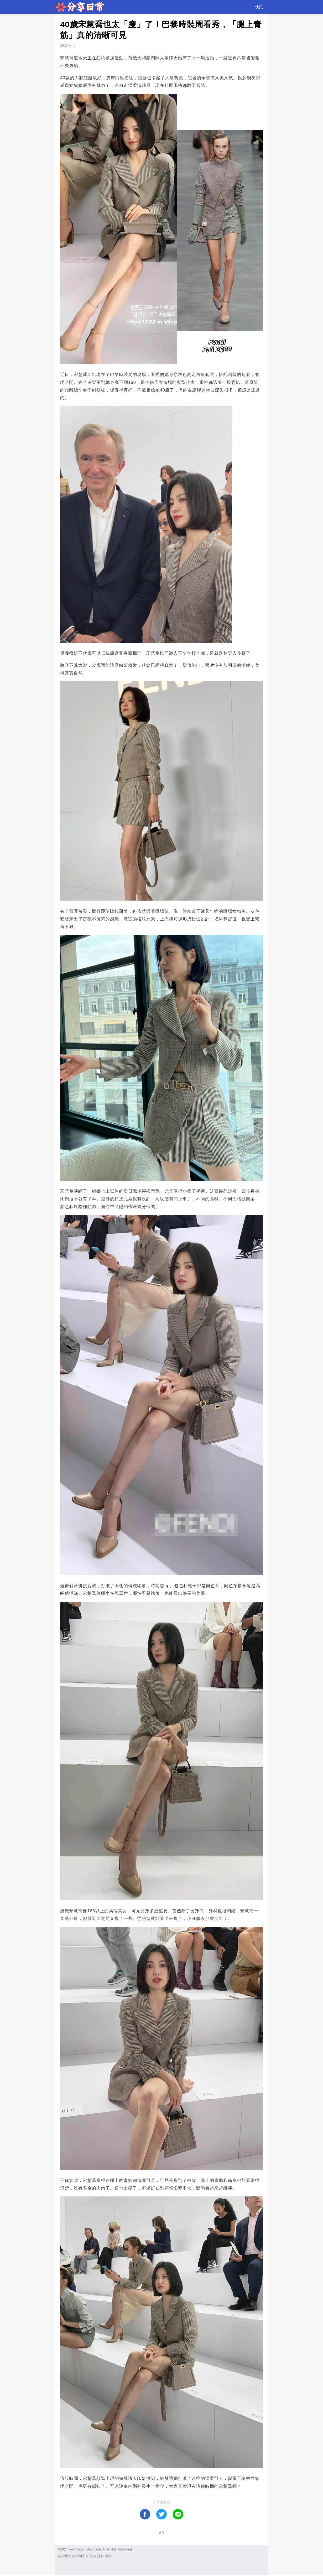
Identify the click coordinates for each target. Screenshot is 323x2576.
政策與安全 (80, 2556)
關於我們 (64, 2556)
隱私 (100, 2556)
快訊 (259, 7)
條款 (93, 2556)
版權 (108, 2556)
